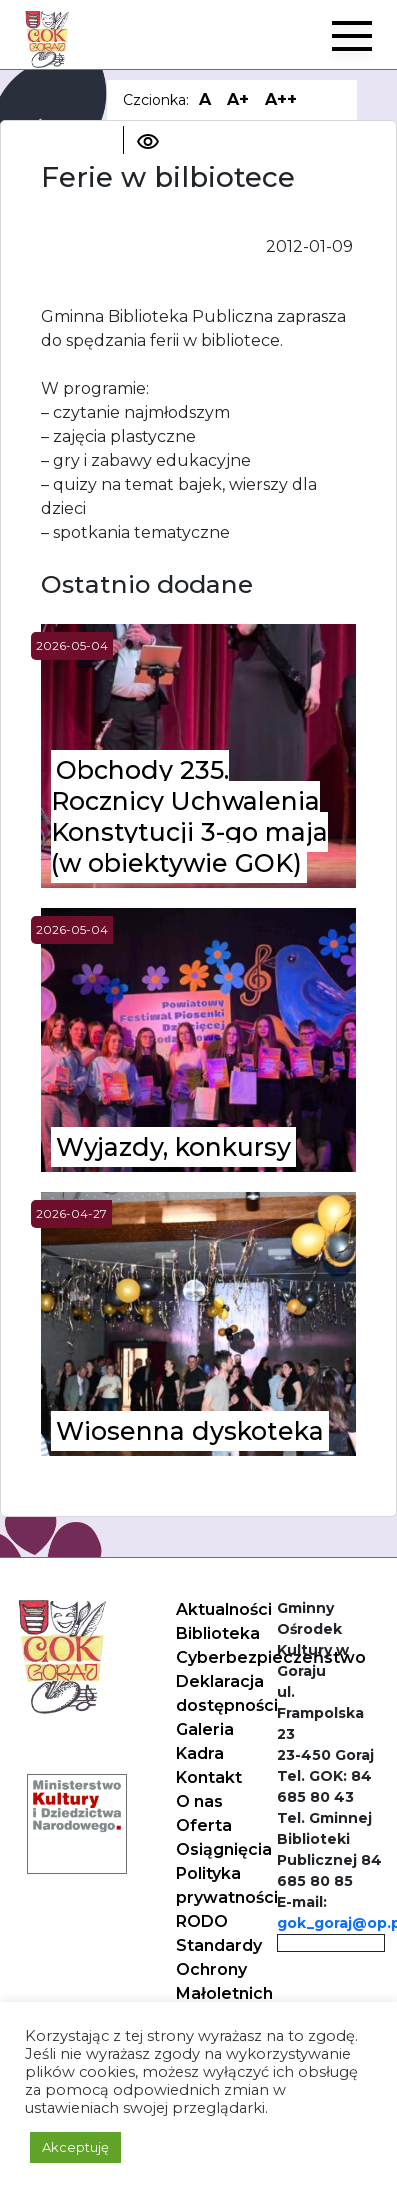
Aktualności (224, 1609)
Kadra (200, 1753)
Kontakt (209, 1777)
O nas (199, 1801)
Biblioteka (218, 1633)
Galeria (205, 1729)
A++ (281, 99)
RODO (202, 1921)
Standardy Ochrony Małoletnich (224, 1969)
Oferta (204, 1825)
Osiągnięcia (224, 1849)
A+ (238, 99)
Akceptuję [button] (75, 2147)
